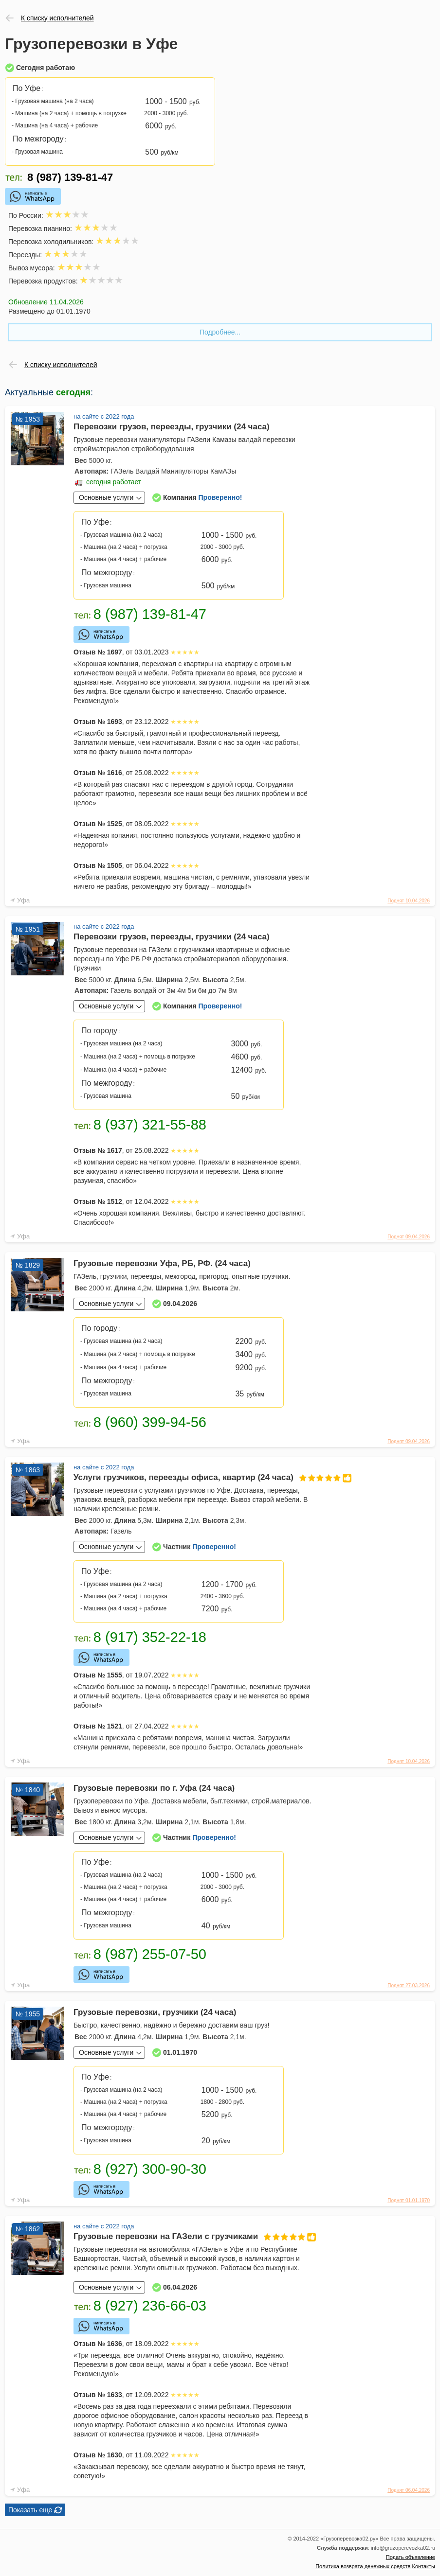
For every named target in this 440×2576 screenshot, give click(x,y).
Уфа (23, 900)
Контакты (423, 2566)
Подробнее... (220, 332)
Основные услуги (106, 497)
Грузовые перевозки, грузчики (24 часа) (154, 2012)
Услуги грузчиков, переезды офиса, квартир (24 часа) (192, 1477)
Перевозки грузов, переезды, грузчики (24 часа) (171, 426)
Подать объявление (410, 2557)
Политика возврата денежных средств (362, 2566)
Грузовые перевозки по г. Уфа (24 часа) (154, 1788)
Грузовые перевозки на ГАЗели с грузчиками (192, 2236)
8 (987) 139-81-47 (70, 178)
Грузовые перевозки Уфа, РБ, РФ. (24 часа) (162, 1263)
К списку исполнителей (57, 18)
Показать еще (30, 2510)
